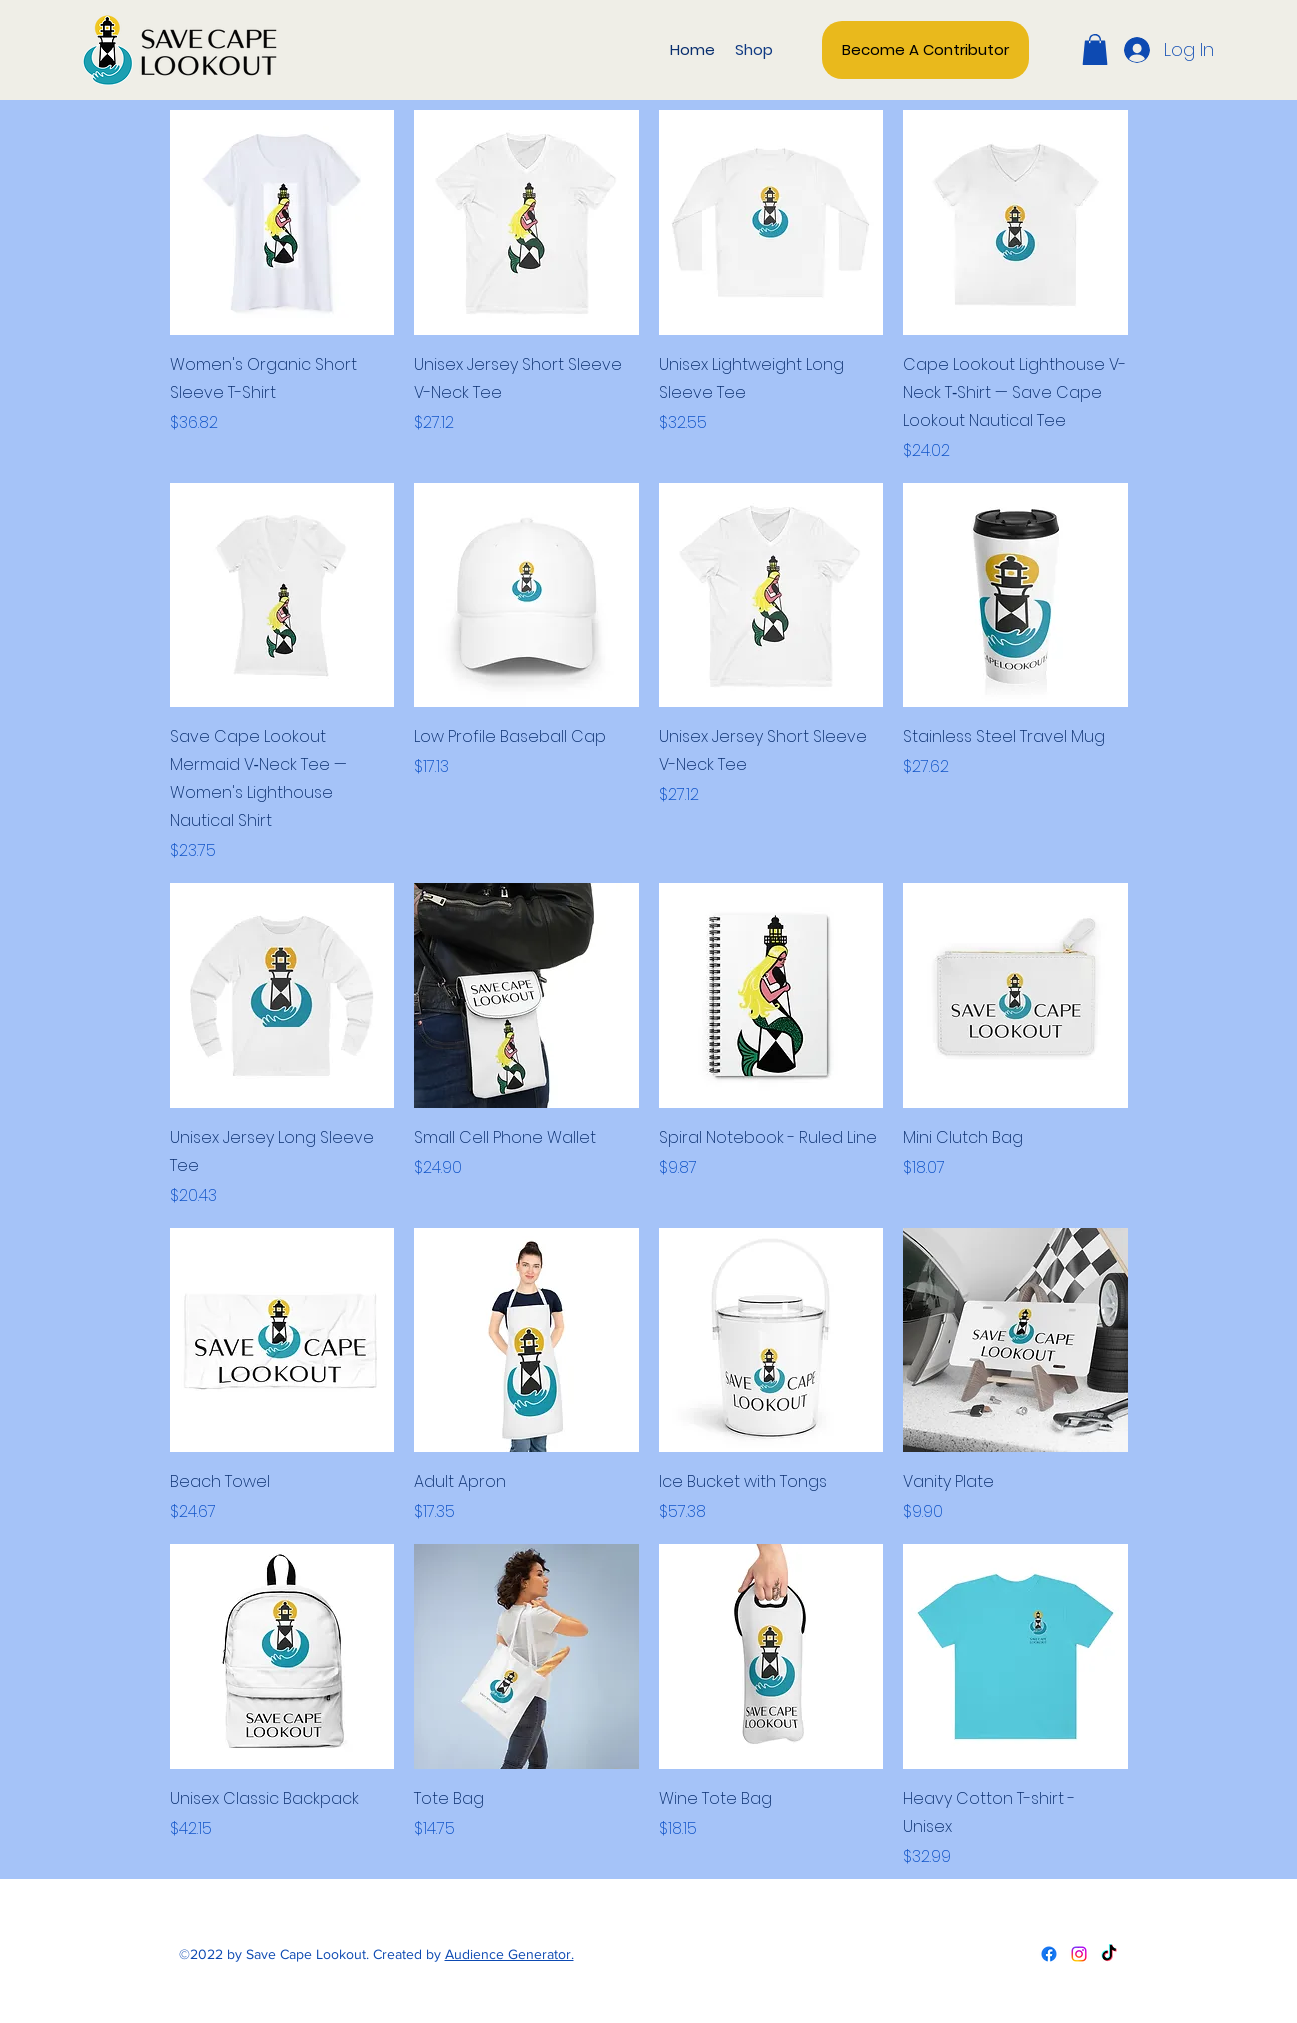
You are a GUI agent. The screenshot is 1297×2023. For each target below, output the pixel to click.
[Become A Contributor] (925, 50)
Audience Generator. (509, 1954)
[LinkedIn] (1109, 1954)
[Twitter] (1079, 1954)
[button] (1095, 49)
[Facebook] (1049, 1954)
